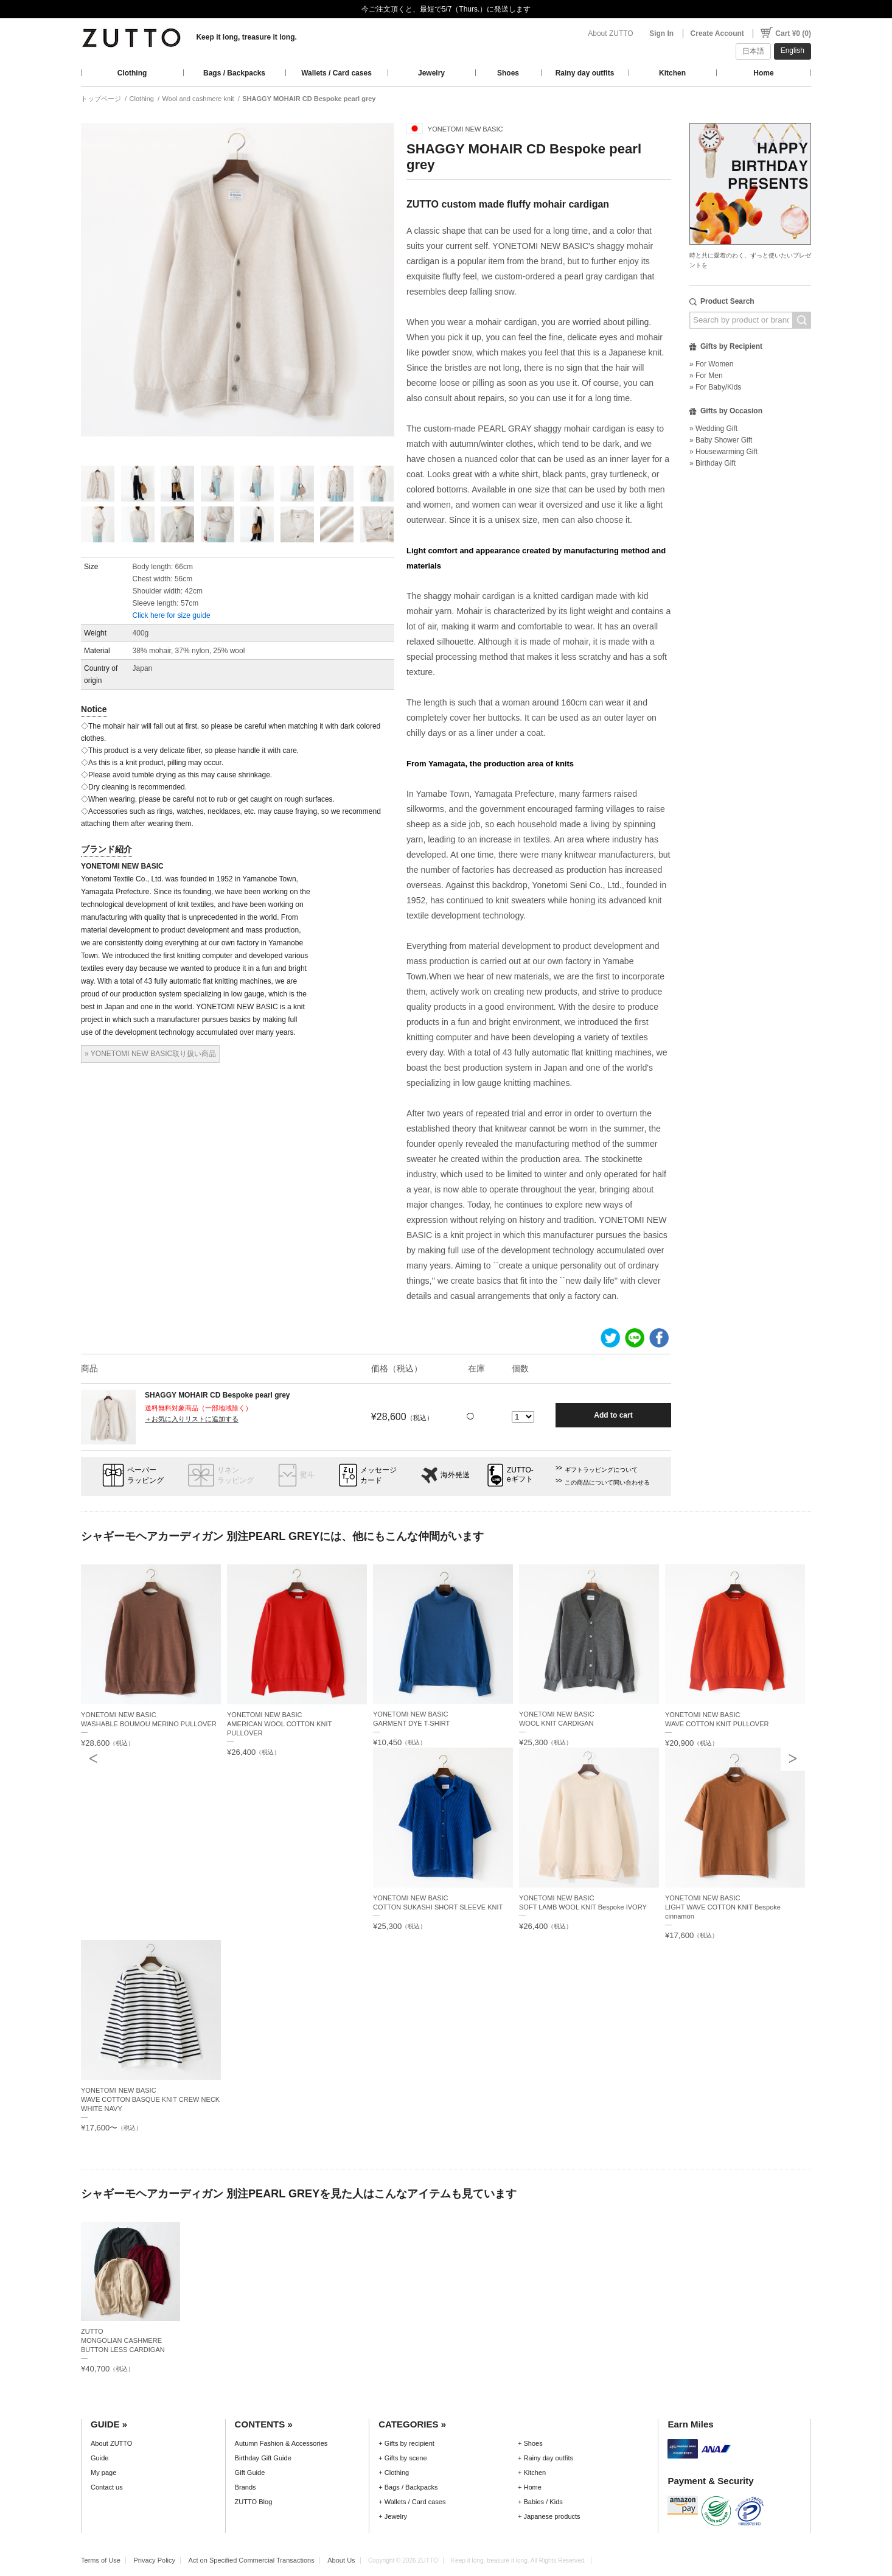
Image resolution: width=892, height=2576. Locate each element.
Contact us (107, 2487)
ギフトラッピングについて (601, 1469)
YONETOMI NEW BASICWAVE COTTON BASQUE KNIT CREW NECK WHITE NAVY (150, 2099)
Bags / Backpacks (234, 73)
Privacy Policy (154, 2560)
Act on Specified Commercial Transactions (252, 2560)
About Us (341, 2560)
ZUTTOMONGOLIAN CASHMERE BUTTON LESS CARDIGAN (123, 2340)
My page (103, 2472)
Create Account (717, 33)
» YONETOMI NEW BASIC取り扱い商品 (150, 1053)
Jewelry (431, 73)
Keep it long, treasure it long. (246, 37)
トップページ (101, 98)
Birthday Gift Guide (263, 2458)
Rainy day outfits (585, 73)
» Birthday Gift (712, 463)
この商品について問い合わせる (607, 1482)
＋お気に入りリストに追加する (192, 1419)
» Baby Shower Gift (720, 440)
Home (763, 73)
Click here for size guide (172, 615)
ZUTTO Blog (254, 2501)
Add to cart (613, 1415)
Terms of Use (100, 2560)
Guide (99, 2458)
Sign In (661, 33)
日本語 (753, 51)
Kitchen (672, 73)
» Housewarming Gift (723, 451)
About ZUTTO (610, 33)
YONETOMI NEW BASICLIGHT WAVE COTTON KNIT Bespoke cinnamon (723, 1907)
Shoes (508, 73)
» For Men (706, 375)
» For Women (711, 364)
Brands (245, 2487)
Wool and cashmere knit (198, 98)
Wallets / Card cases (336, 73)
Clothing (132, 73)
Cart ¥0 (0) (793, 33)
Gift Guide (250, 2472)
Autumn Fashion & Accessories (281, 2443)
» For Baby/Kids (715, 387)
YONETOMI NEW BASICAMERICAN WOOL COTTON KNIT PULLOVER (279, 1724)
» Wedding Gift (713, 428)
